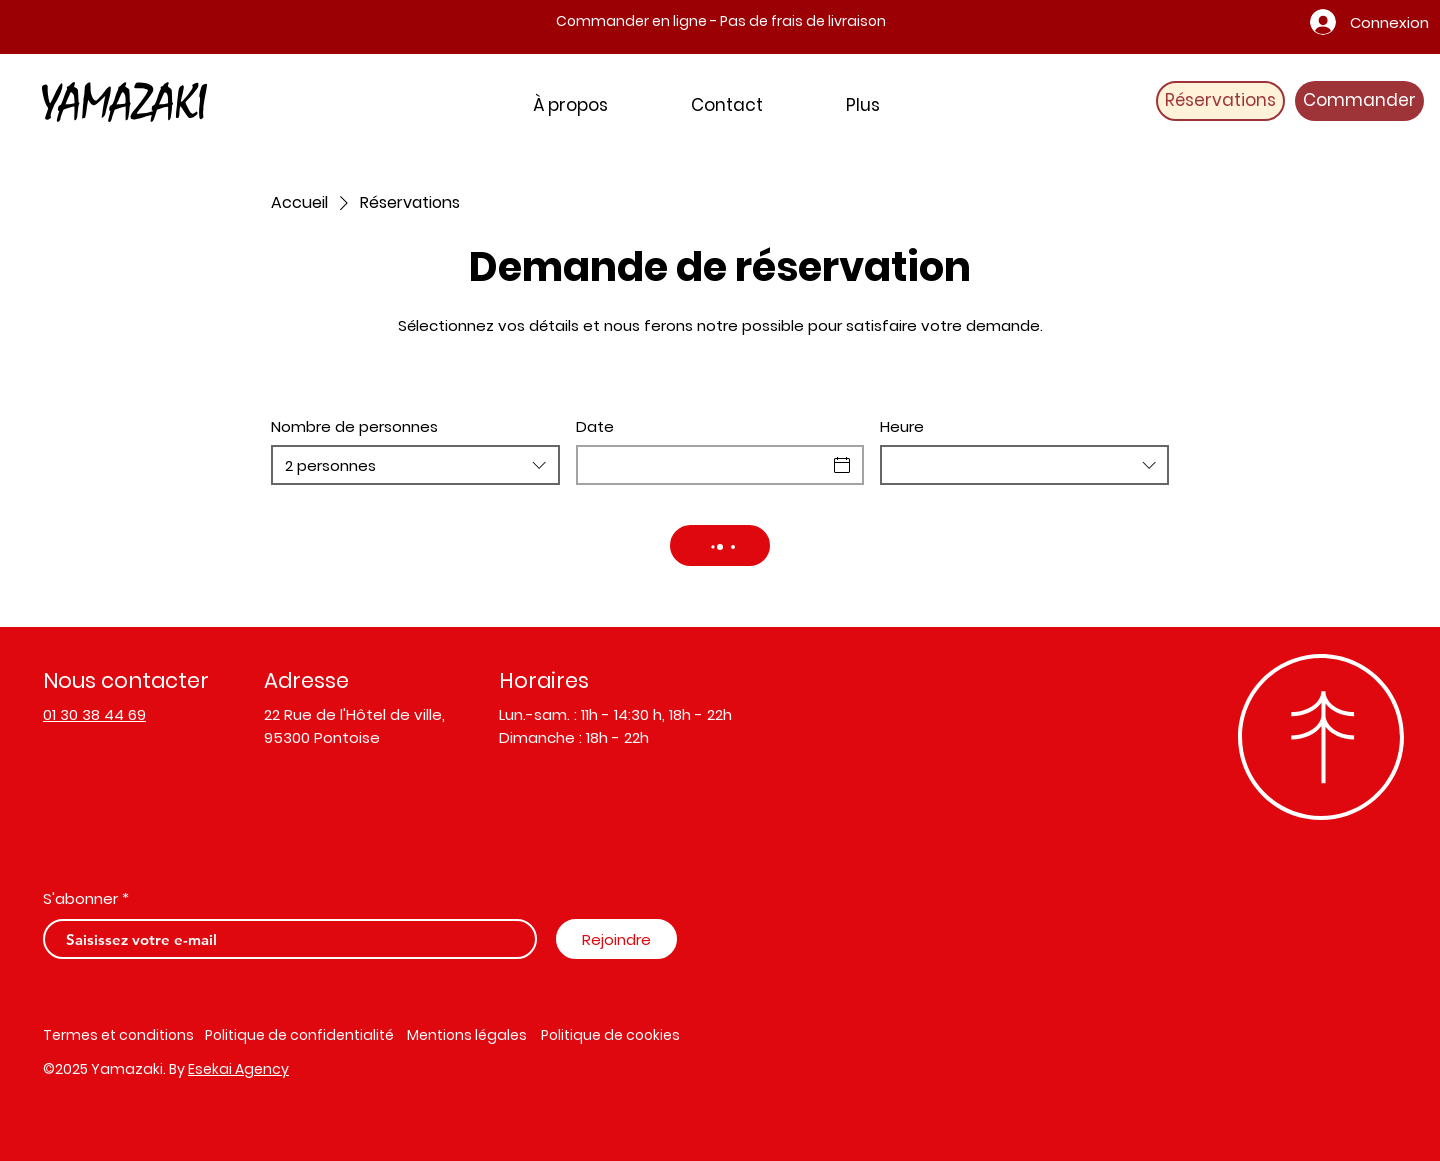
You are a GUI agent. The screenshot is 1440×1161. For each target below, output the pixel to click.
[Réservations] (1220, 101)
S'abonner (80, 898)
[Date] (702, 465)
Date (595, 426)
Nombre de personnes (354, 426)
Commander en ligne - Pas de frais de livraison (721, 21)
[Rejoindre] (616, 939)
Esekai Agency (238, 1069)
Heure (902, 426)
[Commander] (1359, 101)
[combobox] (415, 465)
